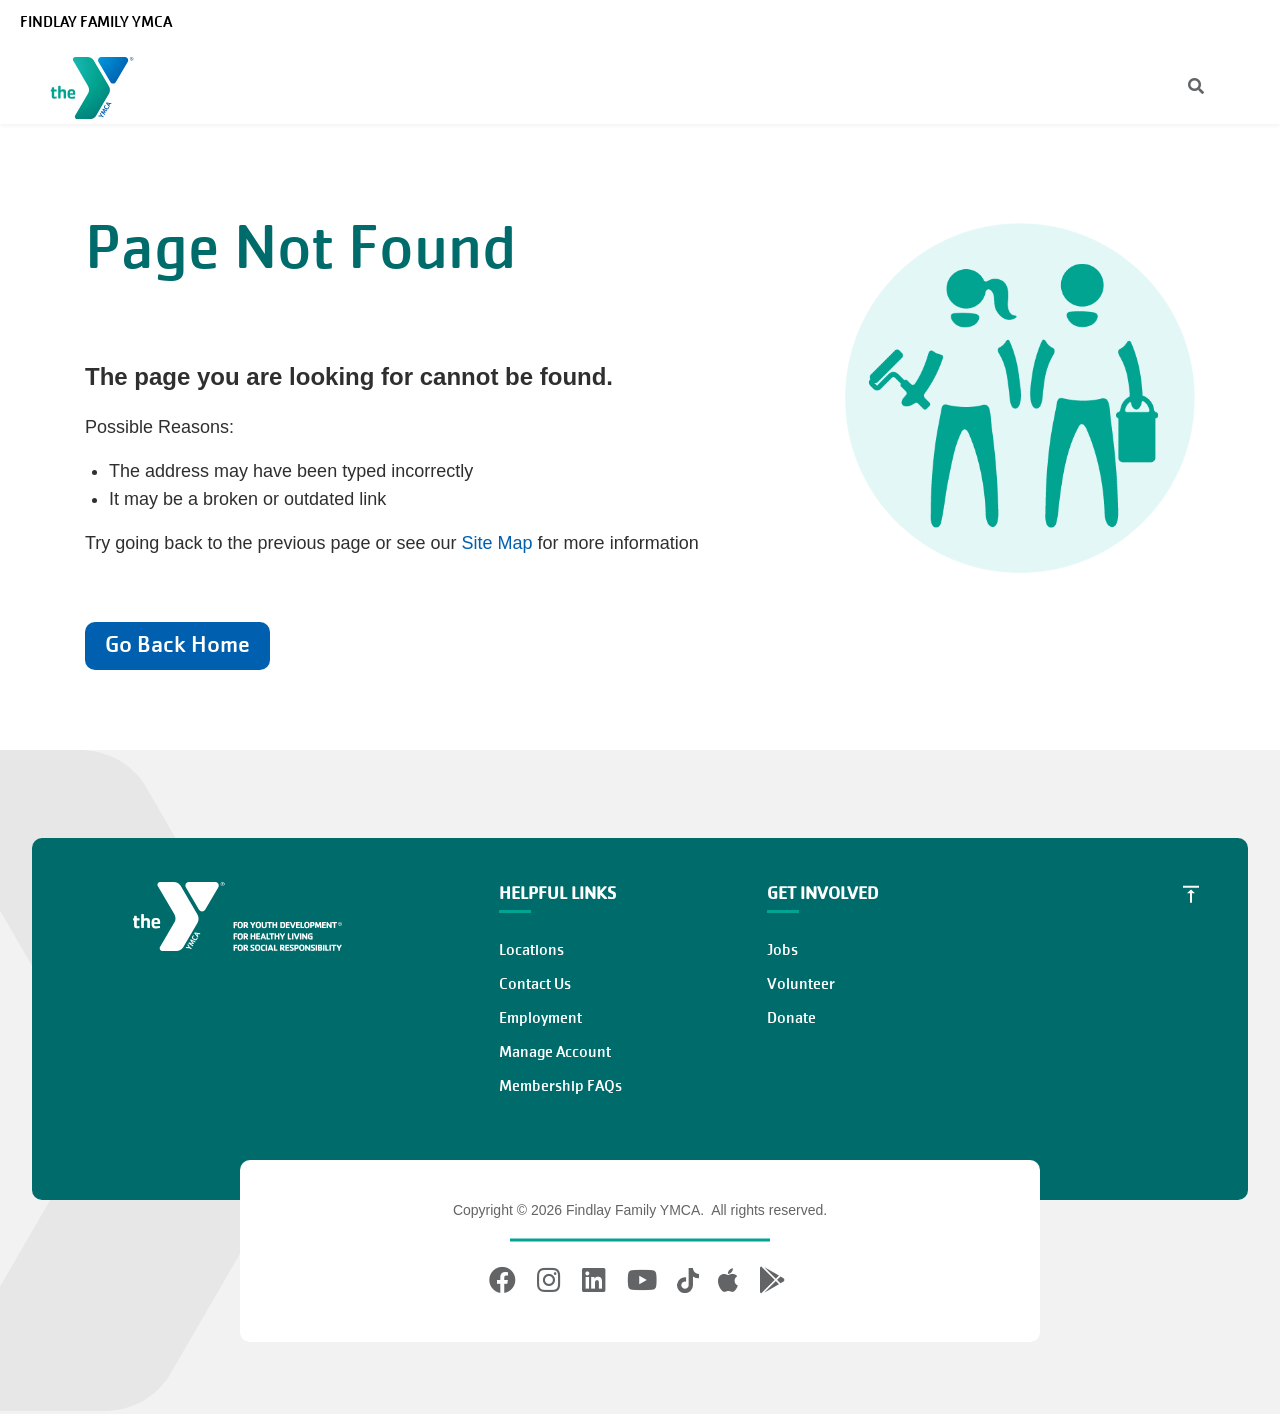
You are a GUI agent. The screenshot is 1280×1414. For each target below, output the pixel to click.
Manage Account (555, 1052)
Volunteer (801, 984)
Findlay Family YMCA (96, 22)
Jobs (782, 950)
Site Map (497, 543)
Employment (540, 1018)
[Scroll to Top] (1191, 894)
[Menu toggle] (1249, 87)
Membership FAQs (560, 1086)
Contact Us (535, 984)
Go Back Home (177, 644)
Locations (531, 950)
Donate (791, 1018)
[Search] (1178, 88)
